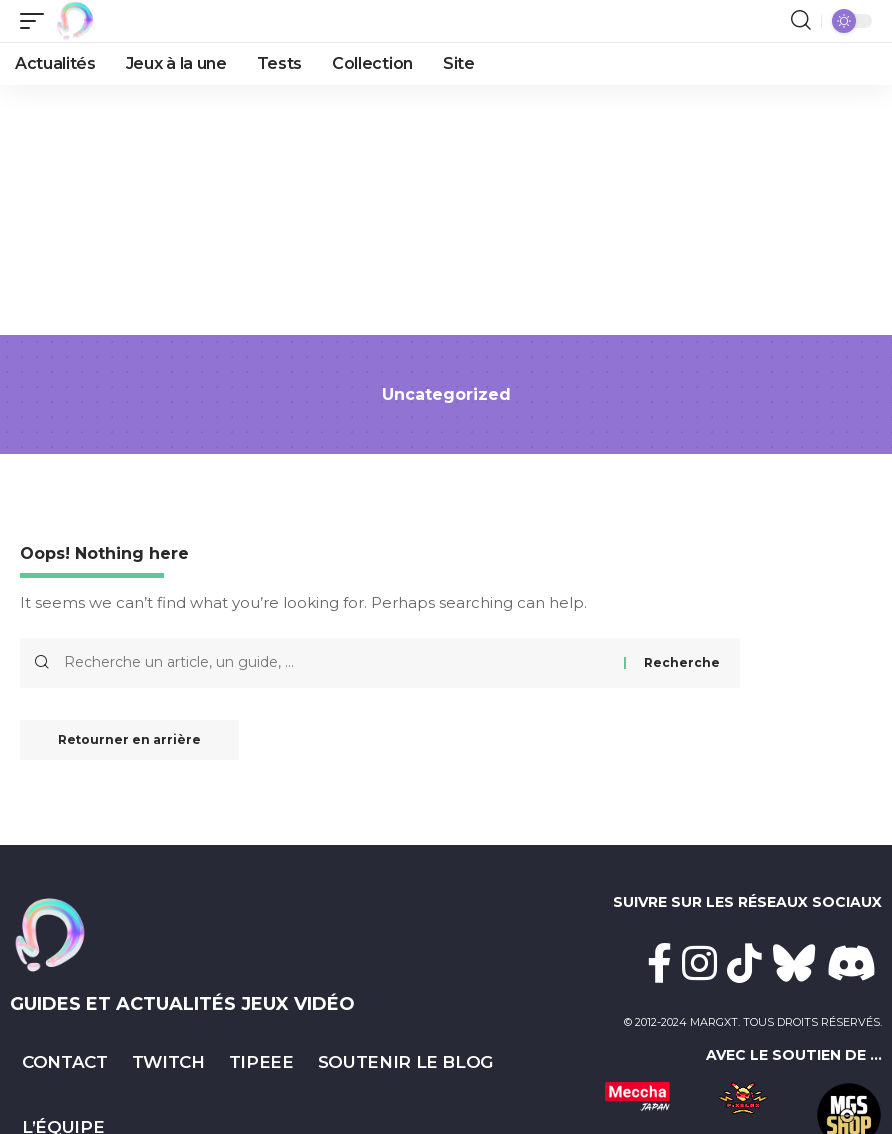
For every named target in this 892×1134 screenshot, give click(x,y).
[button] (37, 21)
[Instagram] (699, 963)
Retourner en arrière (132, 740)
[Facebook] (659, 963)
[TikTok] (744, 963)
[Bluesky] (794, 963)
